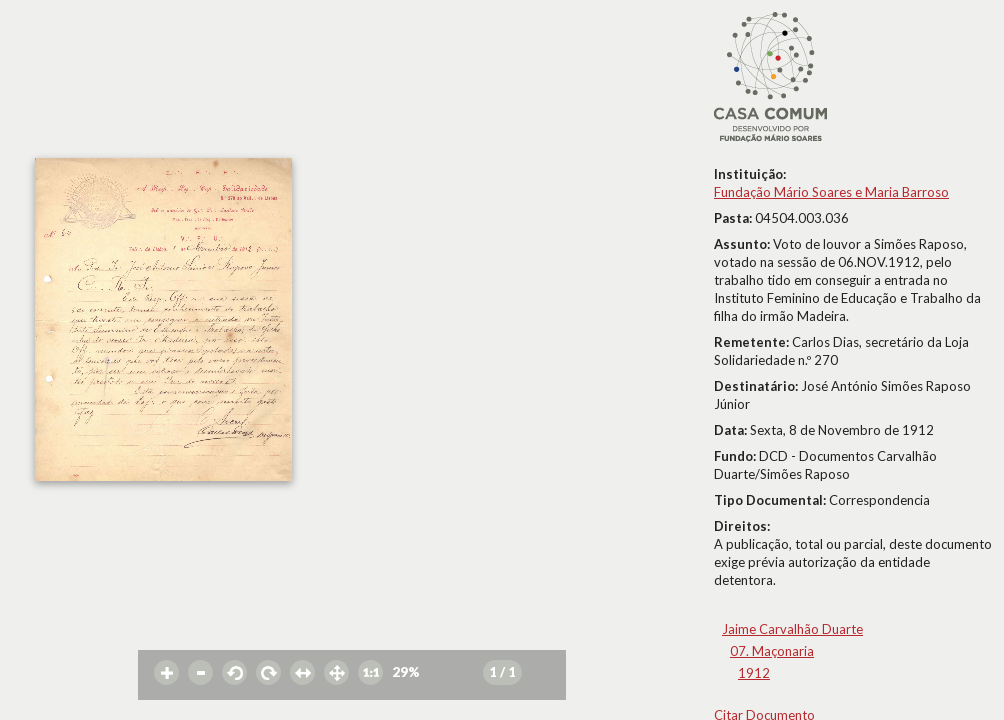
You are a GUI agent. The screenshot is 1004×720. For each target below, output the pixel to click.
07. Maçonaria (772, 651)
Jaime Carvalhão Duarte (792, 629)
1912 (754, 673)
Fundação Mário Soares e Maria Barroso (831, 192)
